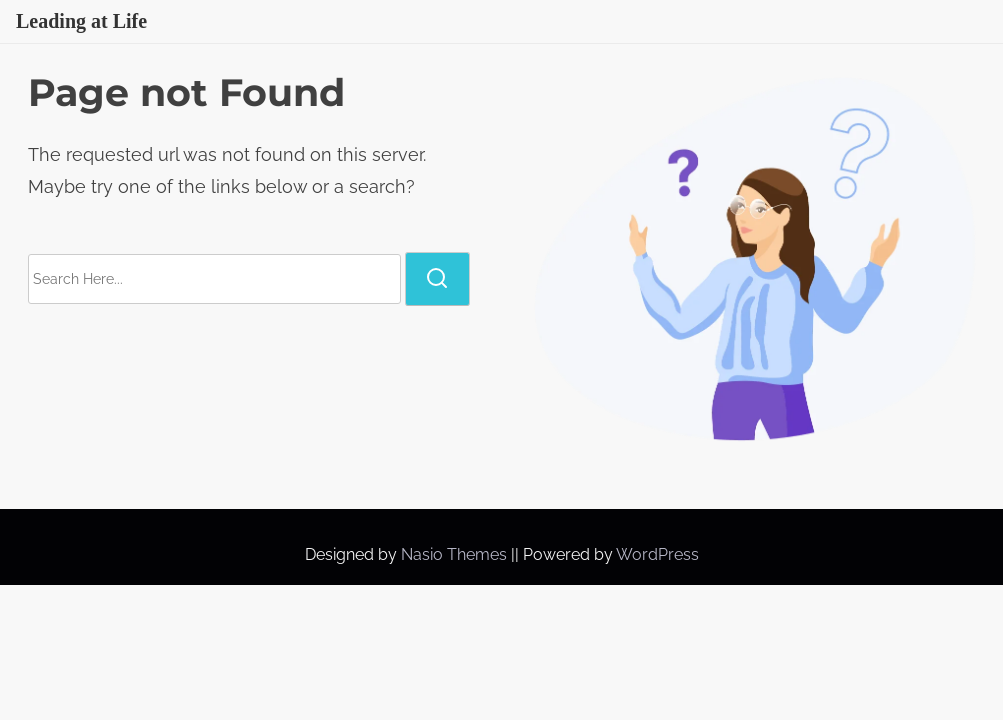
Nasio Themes (456, 554)
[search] (437, 279)
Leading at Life (81, 21)
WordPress (657, 554)
